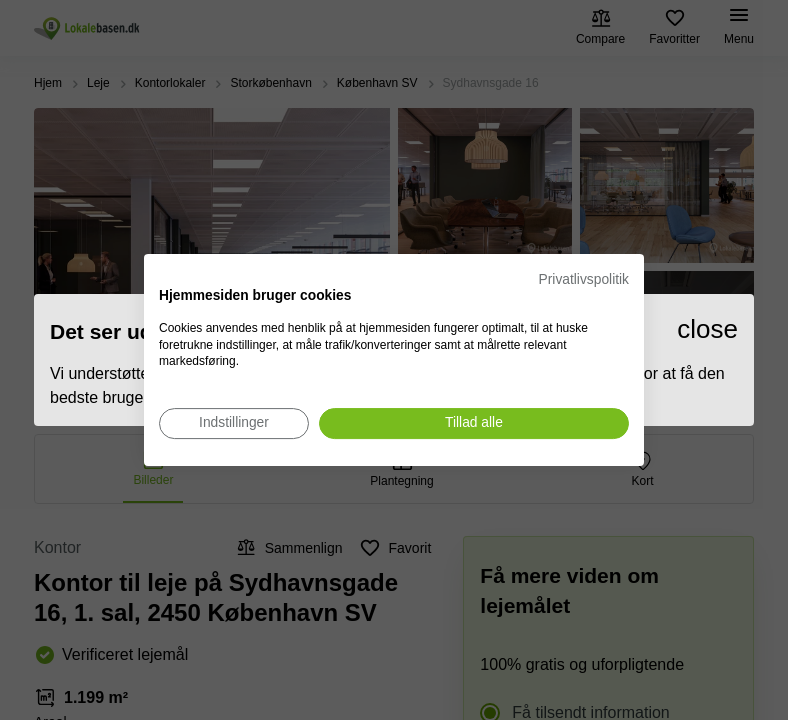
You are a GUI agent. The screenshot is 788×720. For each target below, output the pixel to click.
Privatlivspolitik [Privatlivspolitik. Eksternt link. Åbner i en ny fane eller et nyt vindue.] (584, 279)
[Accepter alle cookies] (474, 423)
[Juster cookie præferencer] (234, 423)
